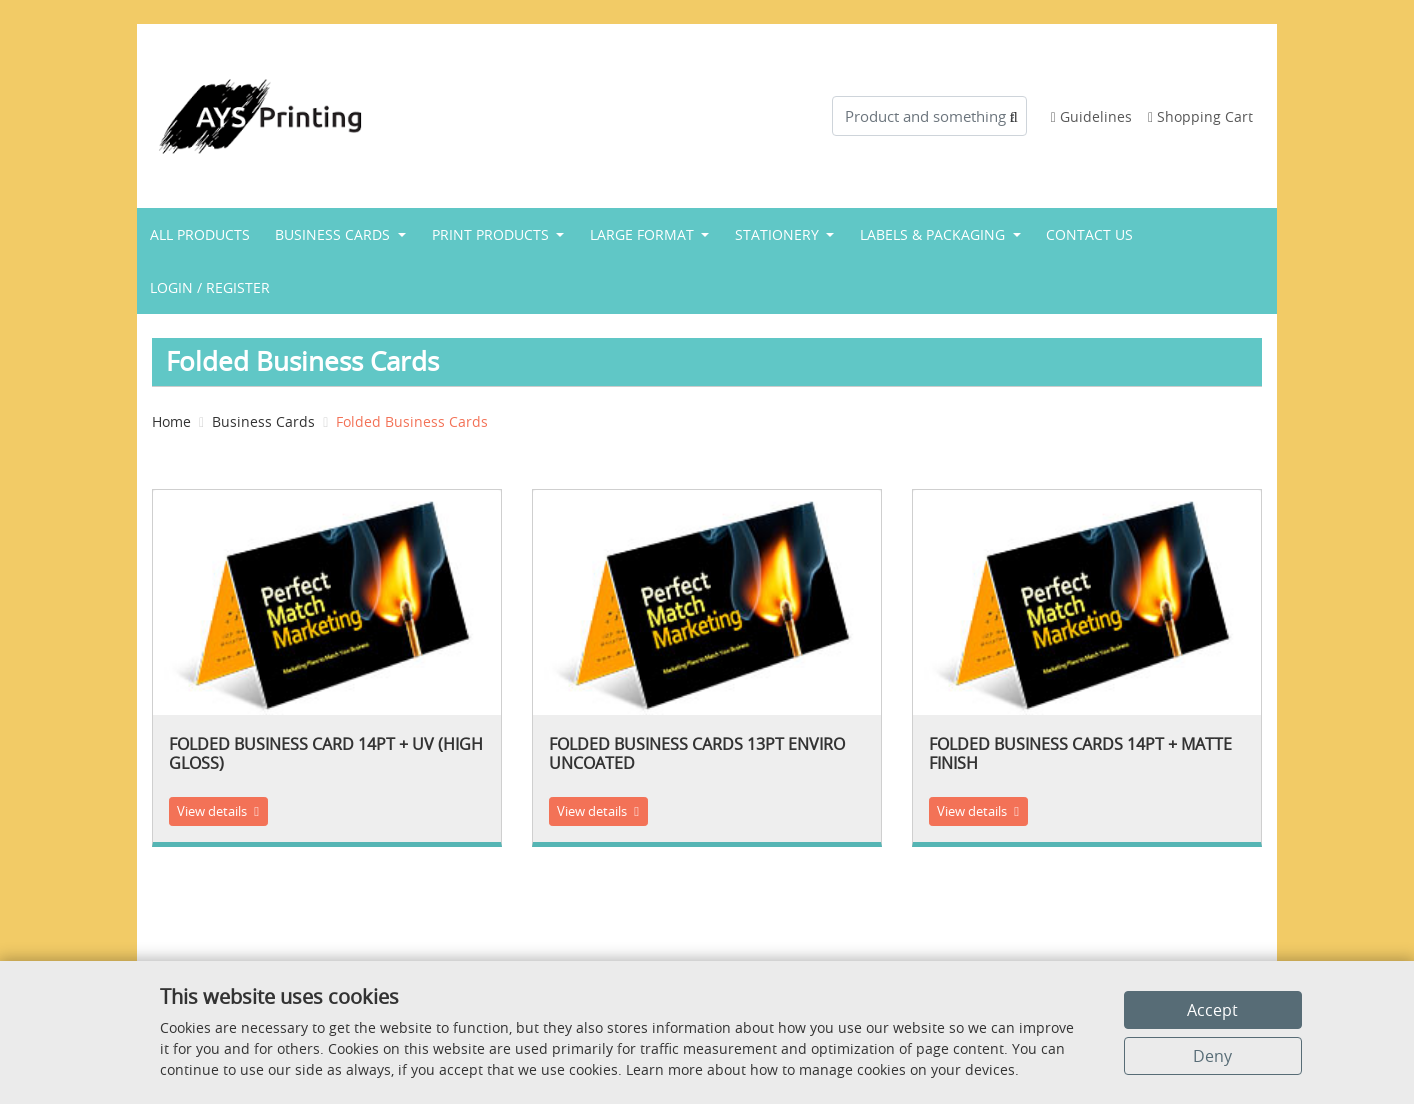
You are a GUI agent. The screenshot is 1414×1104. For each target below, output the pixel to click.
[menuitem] (200, 234)
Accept (1212, 1010)
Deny (1212, 1056)
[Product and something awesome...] (929, 116)
